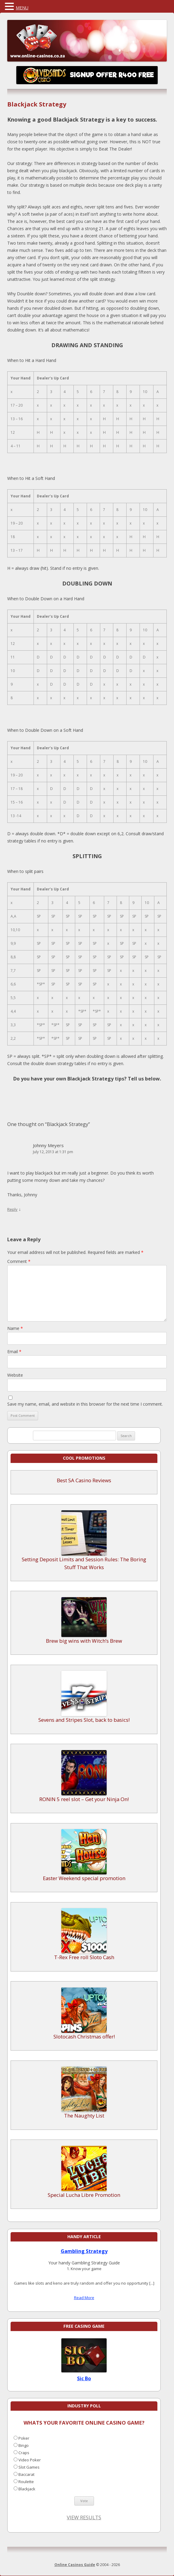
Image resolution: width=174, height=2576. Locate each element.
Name (15, 1328)
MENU (22, 8)
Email (14, 1351)
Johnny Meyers (48, 1145)
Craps (23, 2452)
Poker (23, 2438)
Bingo (23, 2445)
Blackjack (26, 2489)
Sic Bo (84, 2378)
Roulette (26, 2481)
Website (15, 1375)
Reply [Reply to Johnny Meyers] (12, 1209)
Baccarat (26, 2474)
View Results (84, 2517)
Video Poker (29, 2460)
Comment (19, 1261)
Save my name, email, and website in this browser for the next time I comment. (85, 1404)
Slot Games (29, 2467)
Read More (84, 2297)
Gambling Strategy (84, 2251)
